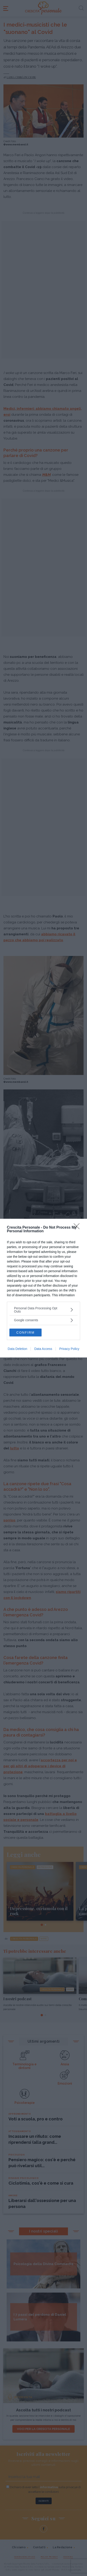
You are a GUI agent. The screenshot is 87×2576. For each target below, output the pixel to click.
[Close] (78, 1227)
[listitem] (43, 1310)
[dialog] (43, 1288)
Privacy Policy (69, 1349)
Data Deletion (17, 1349)
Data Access (43, 1349)
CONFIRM (25, 1332)
